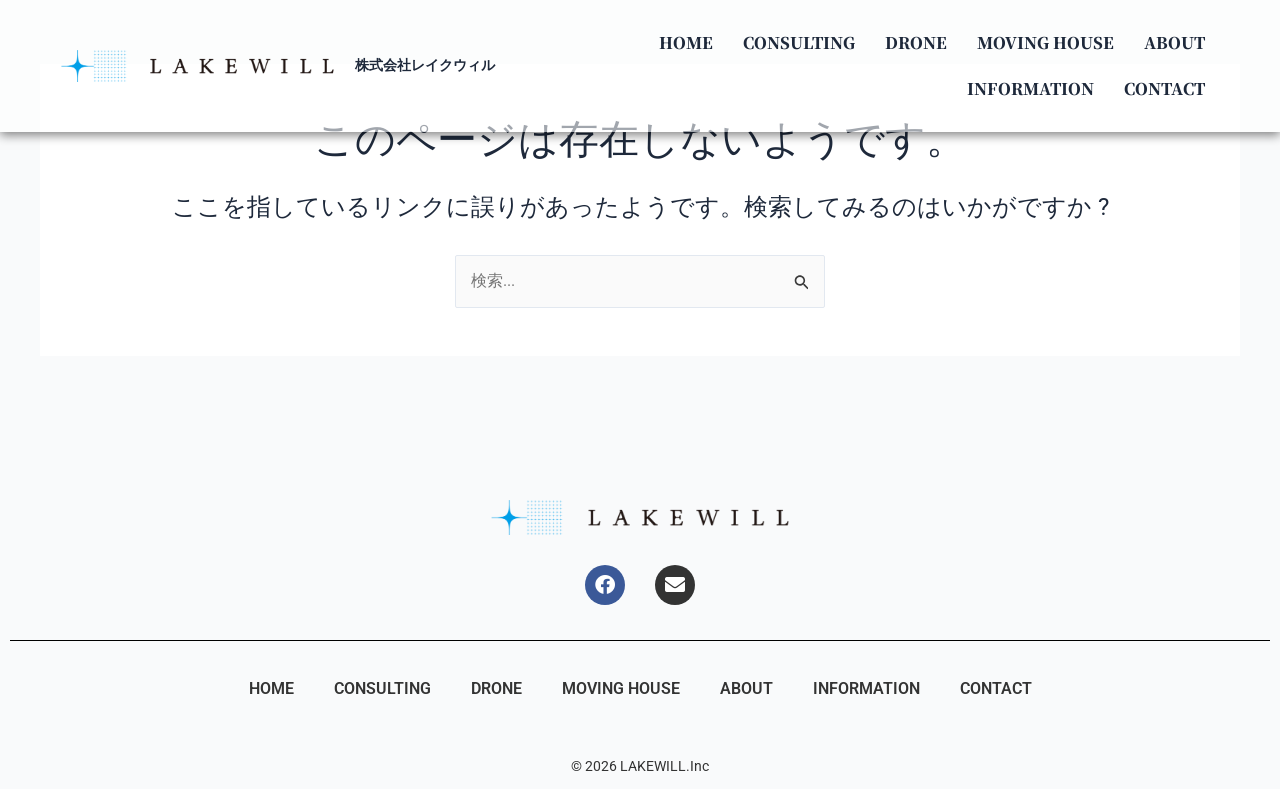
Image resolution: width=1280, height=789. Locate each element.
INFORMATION (1026, 88)
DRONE (912, 42)
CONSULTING (795, 42)
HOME (682, 42)
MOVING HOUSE (1041, 42)
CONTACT (1160, 88)
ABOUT (1170, 42)
